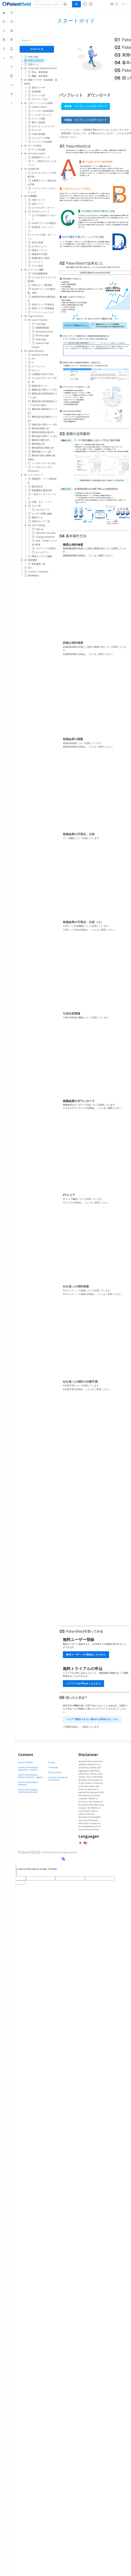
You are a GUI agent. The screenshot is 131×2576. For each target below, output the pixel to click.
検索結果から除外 (39, 258)
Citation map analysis (40, 345)
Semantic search (34, 153)
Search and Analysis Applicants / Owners (28, 1768)
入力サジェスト (38, 246)
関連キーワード (38, 250)
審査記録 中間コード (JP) (42, 390)
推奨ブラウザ (36, 88)
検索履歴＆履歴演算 (40, 490)
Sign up (37, 529)
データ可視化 (32, 146)
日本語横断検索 (38, 273)
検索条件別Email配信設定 (41, 298)
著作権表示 (31, 575)
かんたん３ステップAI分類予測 (42, 174)
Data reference (34, 351)
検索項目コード (38, 386)
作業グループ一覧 (39, 521)
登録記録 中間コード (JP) (42, 424)
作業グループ (36, 200)
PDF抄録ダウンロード (43, 217)
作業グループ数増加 (40, 285)
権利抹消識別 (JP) (38, 428)
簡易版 (85, 106)
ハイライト (35, 262)
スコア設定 (35, 266)
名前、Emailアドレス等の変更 (44, 542)
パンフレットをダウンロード (90, 106)
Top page (38, 324)
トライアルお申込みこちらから (83, 1683)
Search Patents (38, 320)
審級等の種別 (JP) (38, 440)
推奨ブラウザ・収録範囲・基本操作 (40, 81)
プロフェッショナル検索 (38, 103)
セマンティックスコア (41, 126)
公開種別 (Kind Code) (40, 374)
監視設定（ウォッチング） (41, 228)
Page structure (33, 316)
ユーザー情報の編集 (40, 514)
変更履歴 (30, 560)
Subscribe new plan (43, 533)
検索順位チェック (39, 157)
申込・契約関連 (38, 72)
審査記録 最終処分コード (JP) (42, 410)
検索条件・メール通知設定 (42, 480)
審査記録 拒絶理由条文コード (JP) (42, 395)
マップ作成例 (36, 150)
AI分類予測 (31, 169)
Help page (31, 57)
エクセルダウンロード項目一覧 (42, 379)
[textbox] (47, 4)
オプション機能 (34, 270)
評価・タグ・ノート (40, 502)
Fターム (34, 370)
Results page (40, 335)
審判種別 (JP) (36, 444)
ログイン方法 (36, 95)
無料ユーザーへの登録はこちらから (86, 1654)
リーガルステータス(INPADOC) (40, 468)
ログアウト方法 (38, 99)
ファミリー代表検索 (40, 142)
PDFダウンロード (39, 211)
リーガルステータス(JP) (42, 463)
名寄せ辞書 (35, 242)
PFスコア (34, 130)
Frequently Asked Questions (40, 68)
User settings (36, 525)
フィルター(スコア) (39, 115)
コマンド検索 (36, 119)
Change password (42, 537)
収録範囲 (34, 91)
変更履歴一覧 (36, 564)
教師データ (35, 517)
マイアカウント (34, 475)
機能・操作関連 (38, 76)
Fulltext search (37, 107)
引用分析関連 (36, 134)
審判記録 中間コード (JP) (42, 436)
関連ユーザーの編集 (40, 556)
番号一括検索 (36, 122)
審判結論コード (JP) (40, 452)
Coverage (53, 1767)
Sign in (124, 3)
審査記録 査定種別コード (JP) (42, 418)
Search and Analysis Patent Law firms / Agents (30, 1776)
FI (31, 362)
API (27, 568)
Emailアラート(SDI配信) (42, 223)
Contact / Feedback (36, 572)
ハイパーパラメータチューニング (42, 190)
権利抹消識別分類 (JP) (41, 432)
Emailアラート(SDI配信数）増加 (41, 290)
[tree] (37, 316)
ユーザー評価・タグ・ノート (42, 236)
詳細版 (85, 119)
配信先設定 (35, 486)
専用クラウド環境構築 (41, 308)
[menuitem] (4, 12)
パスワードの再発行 (43, 548)
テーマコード (36, 366)
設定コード (35, 204)
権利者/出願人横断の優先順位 (41, 457)
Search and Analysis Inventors (28, 1783)
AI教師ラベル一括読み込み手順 (42, 182)
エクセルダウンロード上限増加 (42, 279)
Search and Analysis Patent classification (28, 1790)
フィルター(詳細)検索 (40, 111)
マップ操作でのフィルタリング (42, 163)
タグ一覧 (34, 506)
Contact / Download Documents (58, 1778)
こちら (118, 133)
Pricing (51, 1762)
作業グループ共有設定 (41, 304)
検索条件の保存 (38, 254)
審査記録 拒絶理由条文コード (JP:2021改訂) (42, 403)
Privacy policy (55, 1772)
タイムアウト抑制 (39, 138)
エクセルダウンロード (41, 208)
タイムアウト (40, 552)
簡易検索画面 (40, 328)
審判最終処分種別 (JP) (41, 448)
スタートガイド (34, 60)
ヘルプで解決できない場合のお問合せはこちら (92, 1719)
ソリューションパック (41, 312)
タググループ (40, 510)
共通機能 (30, 196)
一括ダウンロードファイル (42, 496)
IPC (31, 359)
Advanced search (42, 332)
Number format (38, 355)
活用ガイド (31, 64)
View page (38, 339)
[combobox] (47, 4)
